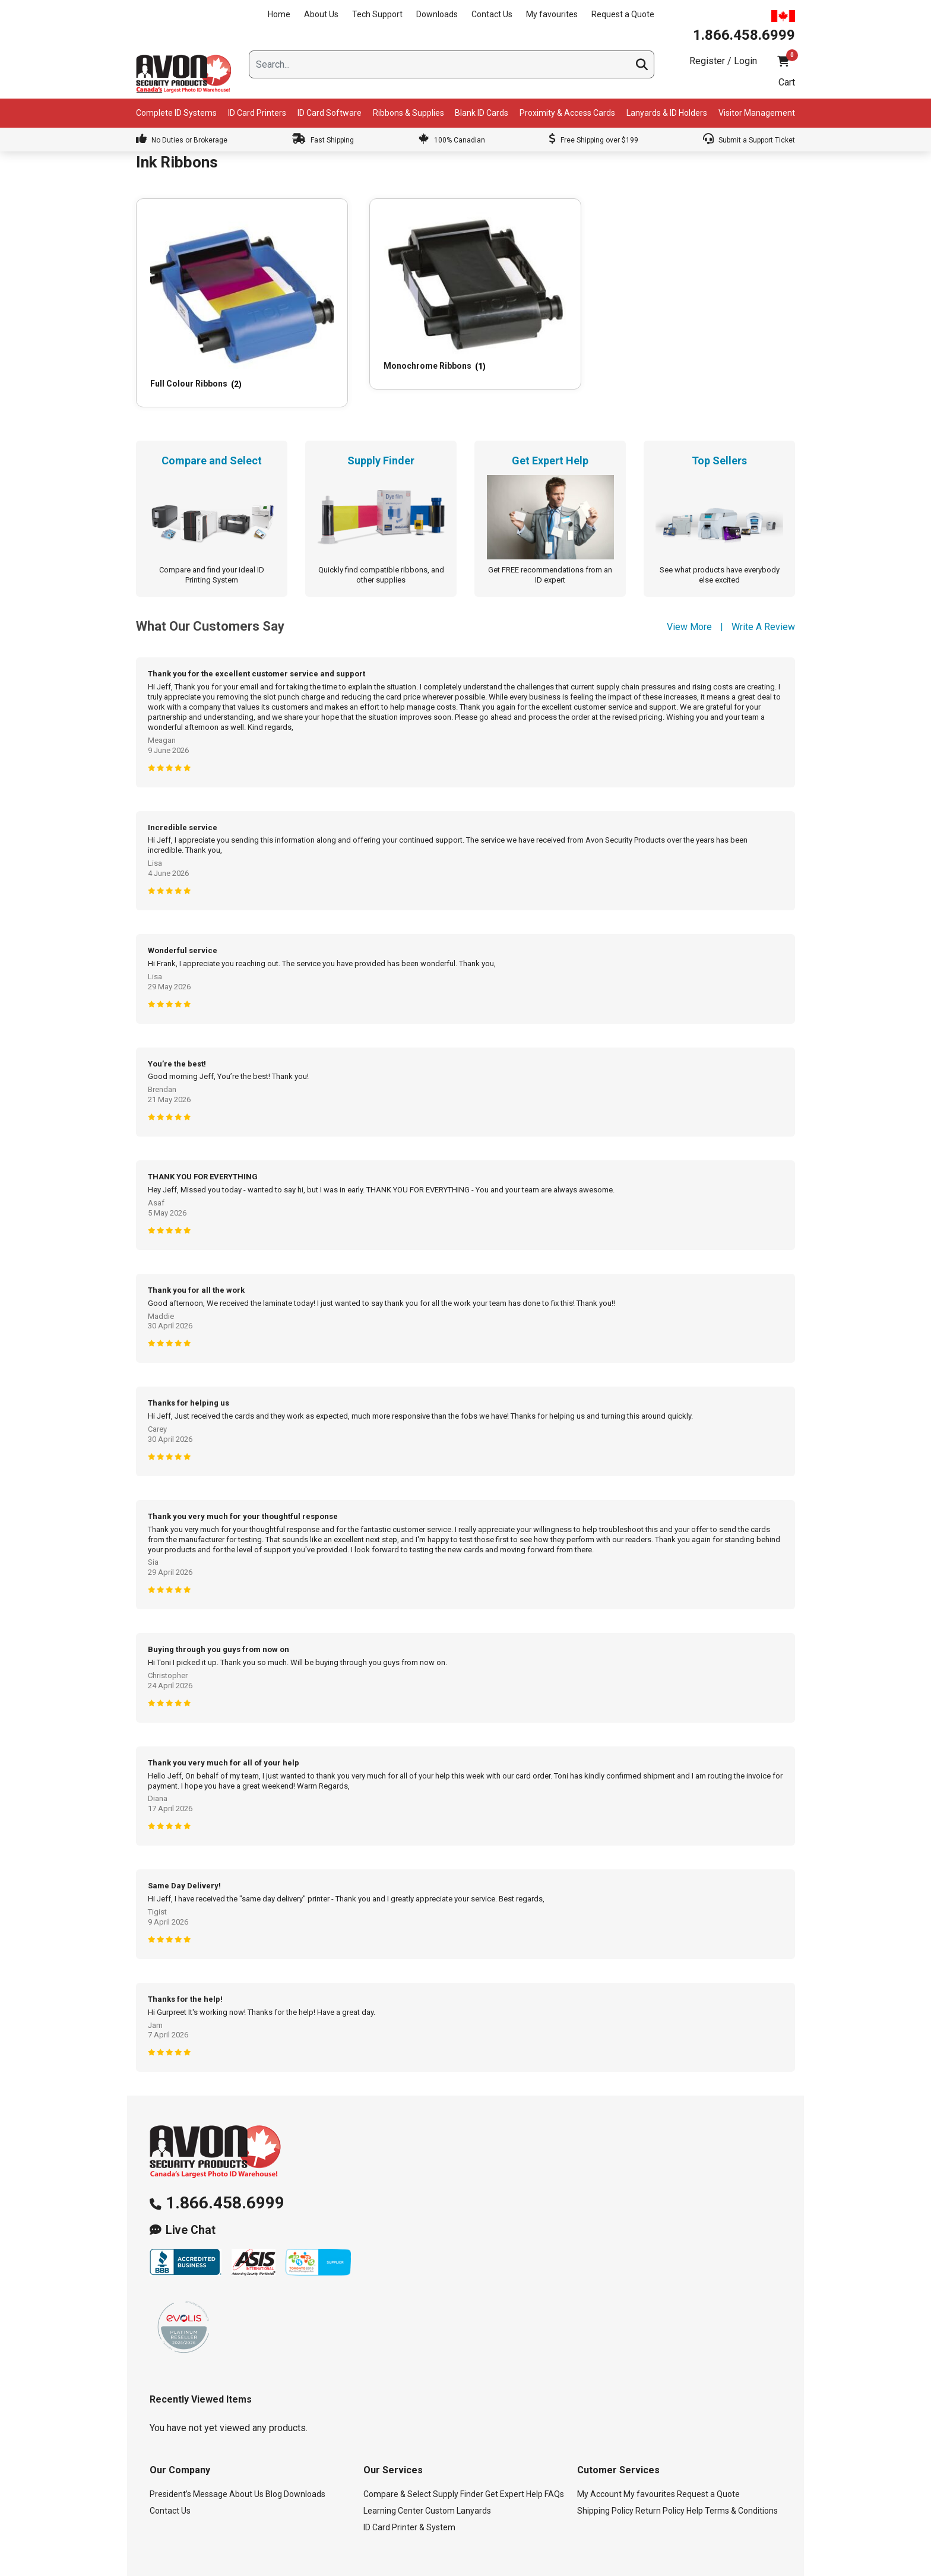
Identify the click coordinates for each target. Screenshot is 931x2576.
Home (279, 14)
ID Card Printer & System (409, 2469)
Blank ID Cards (481, 113)
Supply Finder (458, 2436)
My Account (599, 2436)
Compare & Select (397, 2436)
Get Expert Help (514, 2436)
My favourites (552, 14)
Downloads (437, 14)
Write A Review (763, 569)
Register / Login (723, 61)
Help (694, 2452)
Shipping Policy (605, 2452)
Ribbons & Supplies (408, 113)
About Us (321, 14)
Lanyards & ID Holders (666, 113)
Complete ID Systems (176, 113)
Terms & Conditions (741, 2452)
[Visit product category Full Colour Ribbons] (208, 274)
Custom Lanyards (458, 2452)
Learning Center (393, 2452)
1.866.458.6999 (225, 2145)
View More (689, 569)
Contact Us (491, 14)
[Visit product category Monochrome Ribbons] (379, 268)
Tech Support (377, 14)
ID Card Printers (257, 113)
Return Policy (660, 2452)
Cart (786, 82)
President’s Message (188, 2436)
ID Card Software (329, 113)
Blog (273, 2436)
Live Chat (191, 2172)
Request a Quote (622, 14)
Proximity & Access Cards (567, 113)
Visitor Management (756, 113)
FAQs (554, 2436)
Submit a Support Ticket (749, 140)
